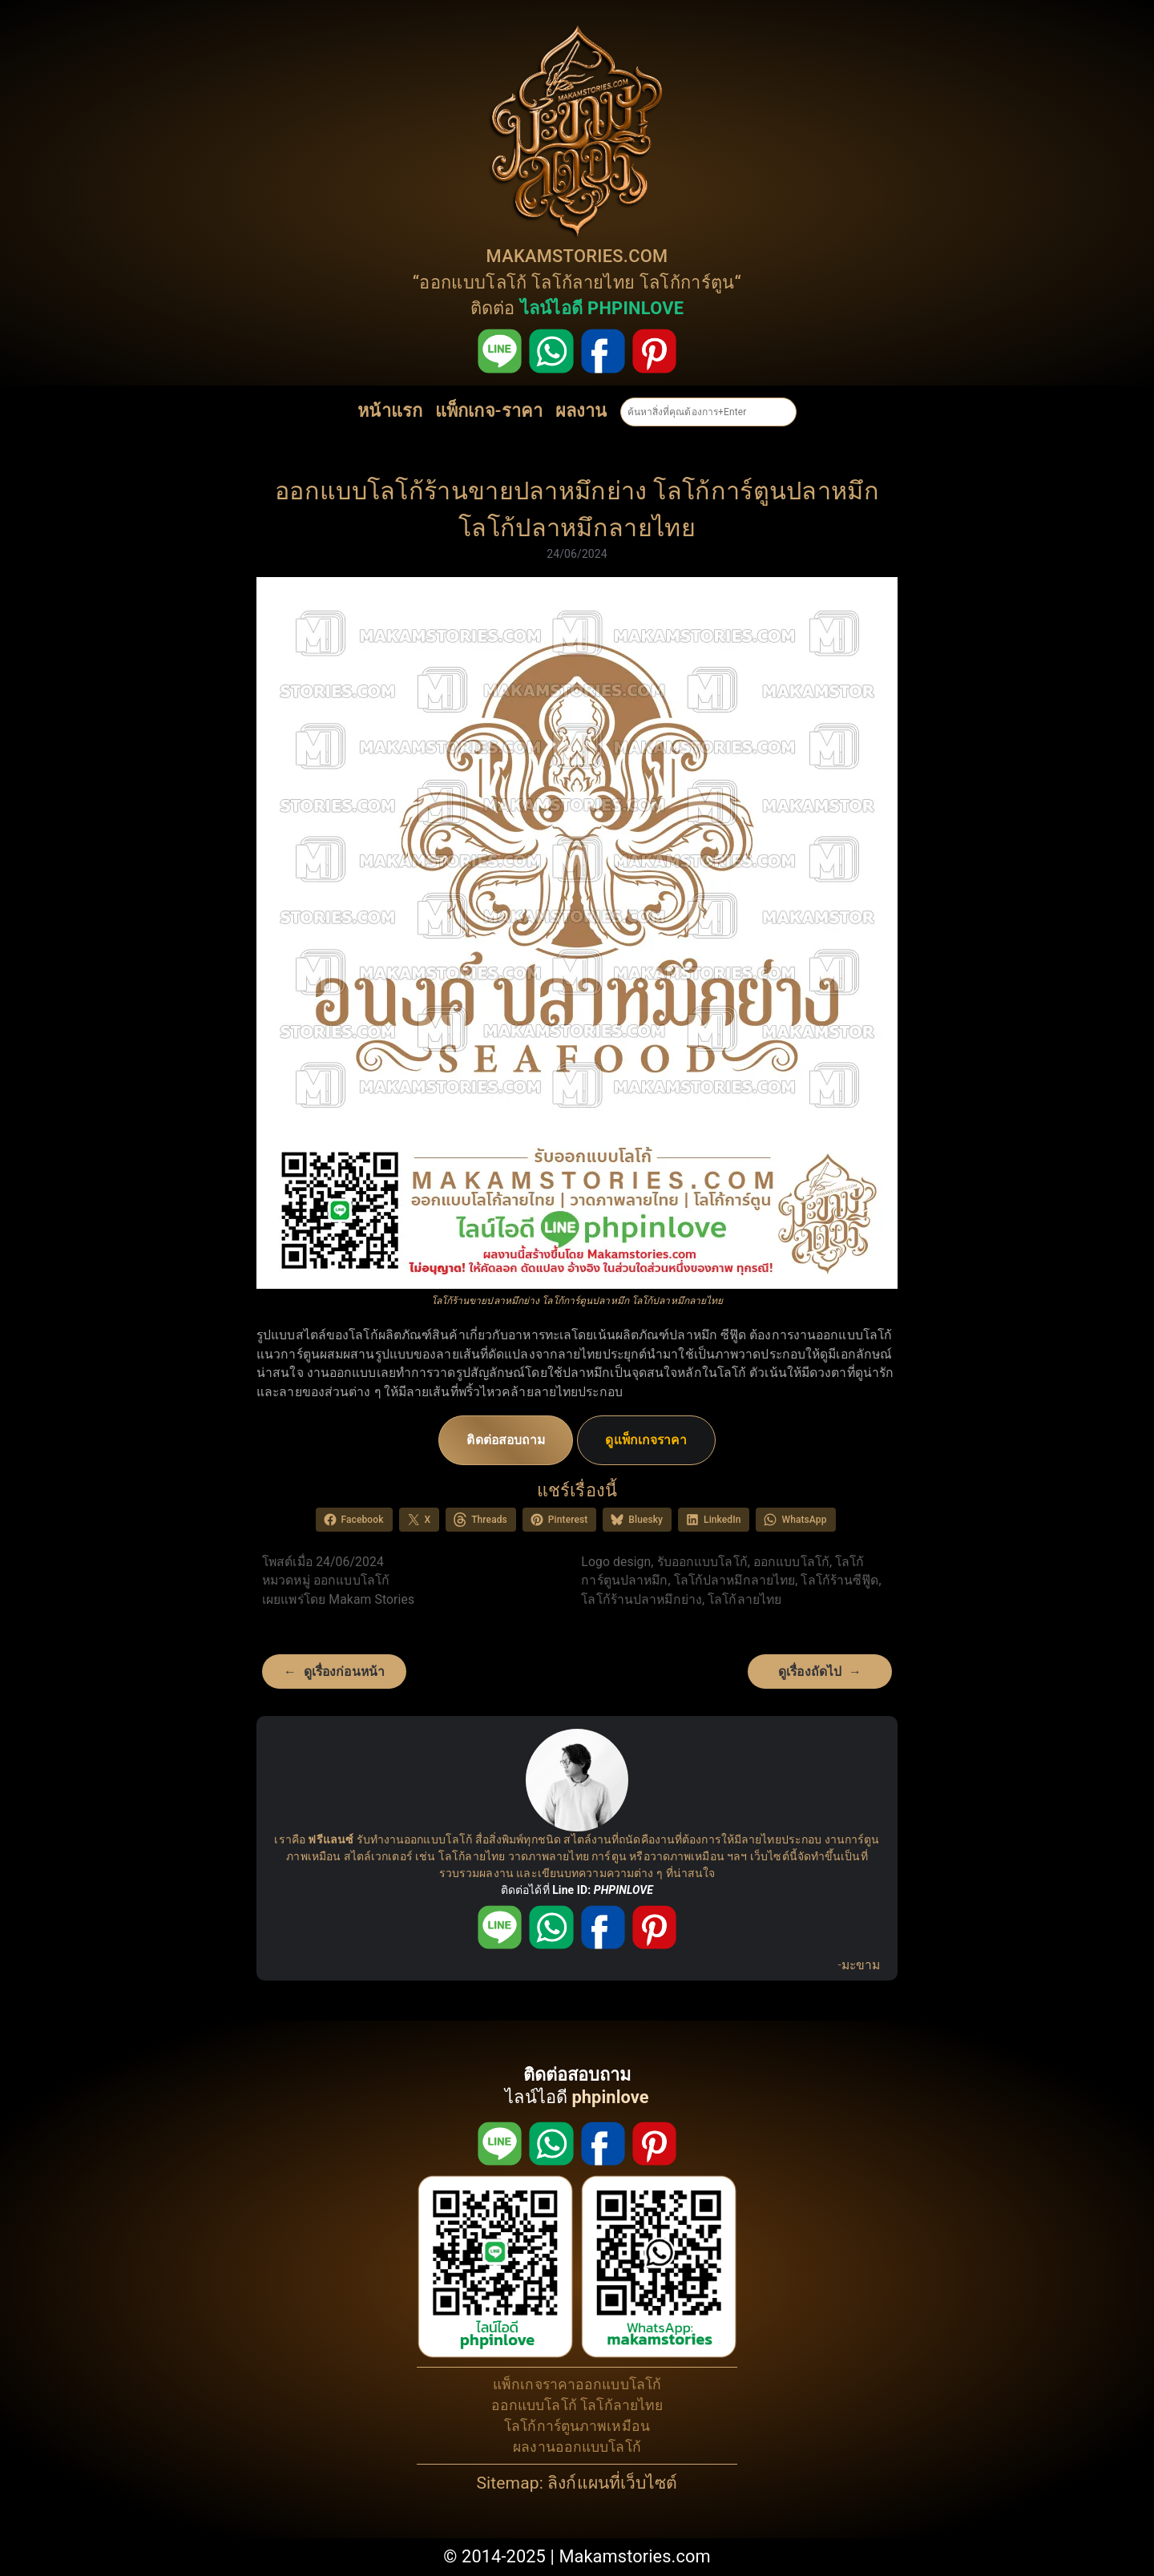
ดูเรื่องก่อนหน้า (344, 1671)
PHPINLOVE (623, 1890)
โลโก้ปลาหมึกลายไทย (735, 1580)
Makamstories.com (634, 2556)
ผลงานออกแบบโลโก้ (577, 2447)
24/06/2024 (577, 553)
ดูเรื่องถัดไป (809, 1671)
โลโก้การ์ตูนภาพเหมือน (577, 2426)
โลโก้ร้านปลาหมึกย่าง (641, 1599)
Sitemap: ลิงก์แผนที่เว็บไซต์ (576, 2483)
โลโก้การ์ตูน (687, 283)
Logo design (616, 1561)
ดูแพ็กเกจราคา (646, 1439)
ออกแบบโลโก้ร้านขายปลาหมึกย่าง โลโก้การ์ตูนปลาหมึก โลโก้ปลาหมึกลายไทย (577, 509)
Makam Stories (371, 1599)
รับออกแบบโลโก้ (702, 1561)
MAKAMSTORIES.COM (577, 256)
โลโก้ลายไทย (583, 283)
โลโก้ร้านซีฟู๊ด (839, 1580)
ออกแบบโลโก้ (473, 283)
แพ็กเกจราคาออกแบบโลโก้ (577, 2384)
